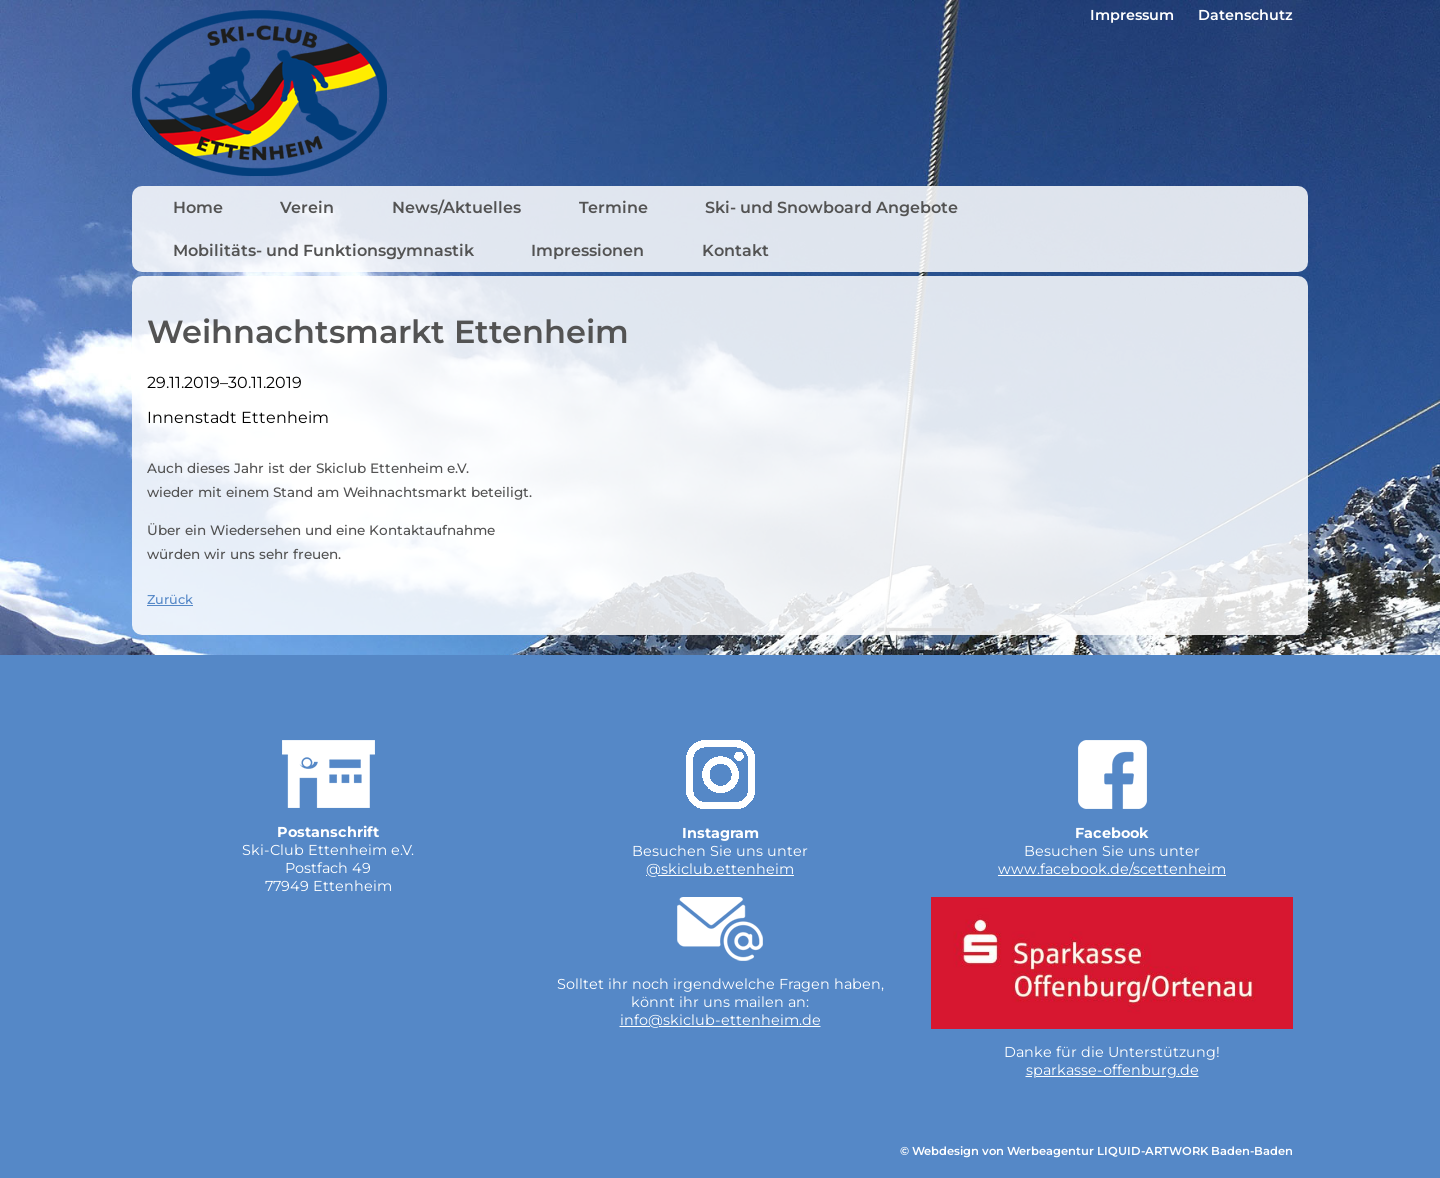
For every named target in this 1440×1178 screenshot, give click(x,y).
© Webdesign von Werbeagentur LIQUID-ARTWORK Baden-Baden (1096, 1151)
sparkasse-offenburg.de (1112, 1070)
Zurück (170, 599)
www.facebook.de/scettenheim (1112, 869)
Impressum (1132, 15)
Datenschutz (1245, 15)
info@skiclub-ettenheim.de (720, 1020)
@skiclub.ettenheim (720, 869)
